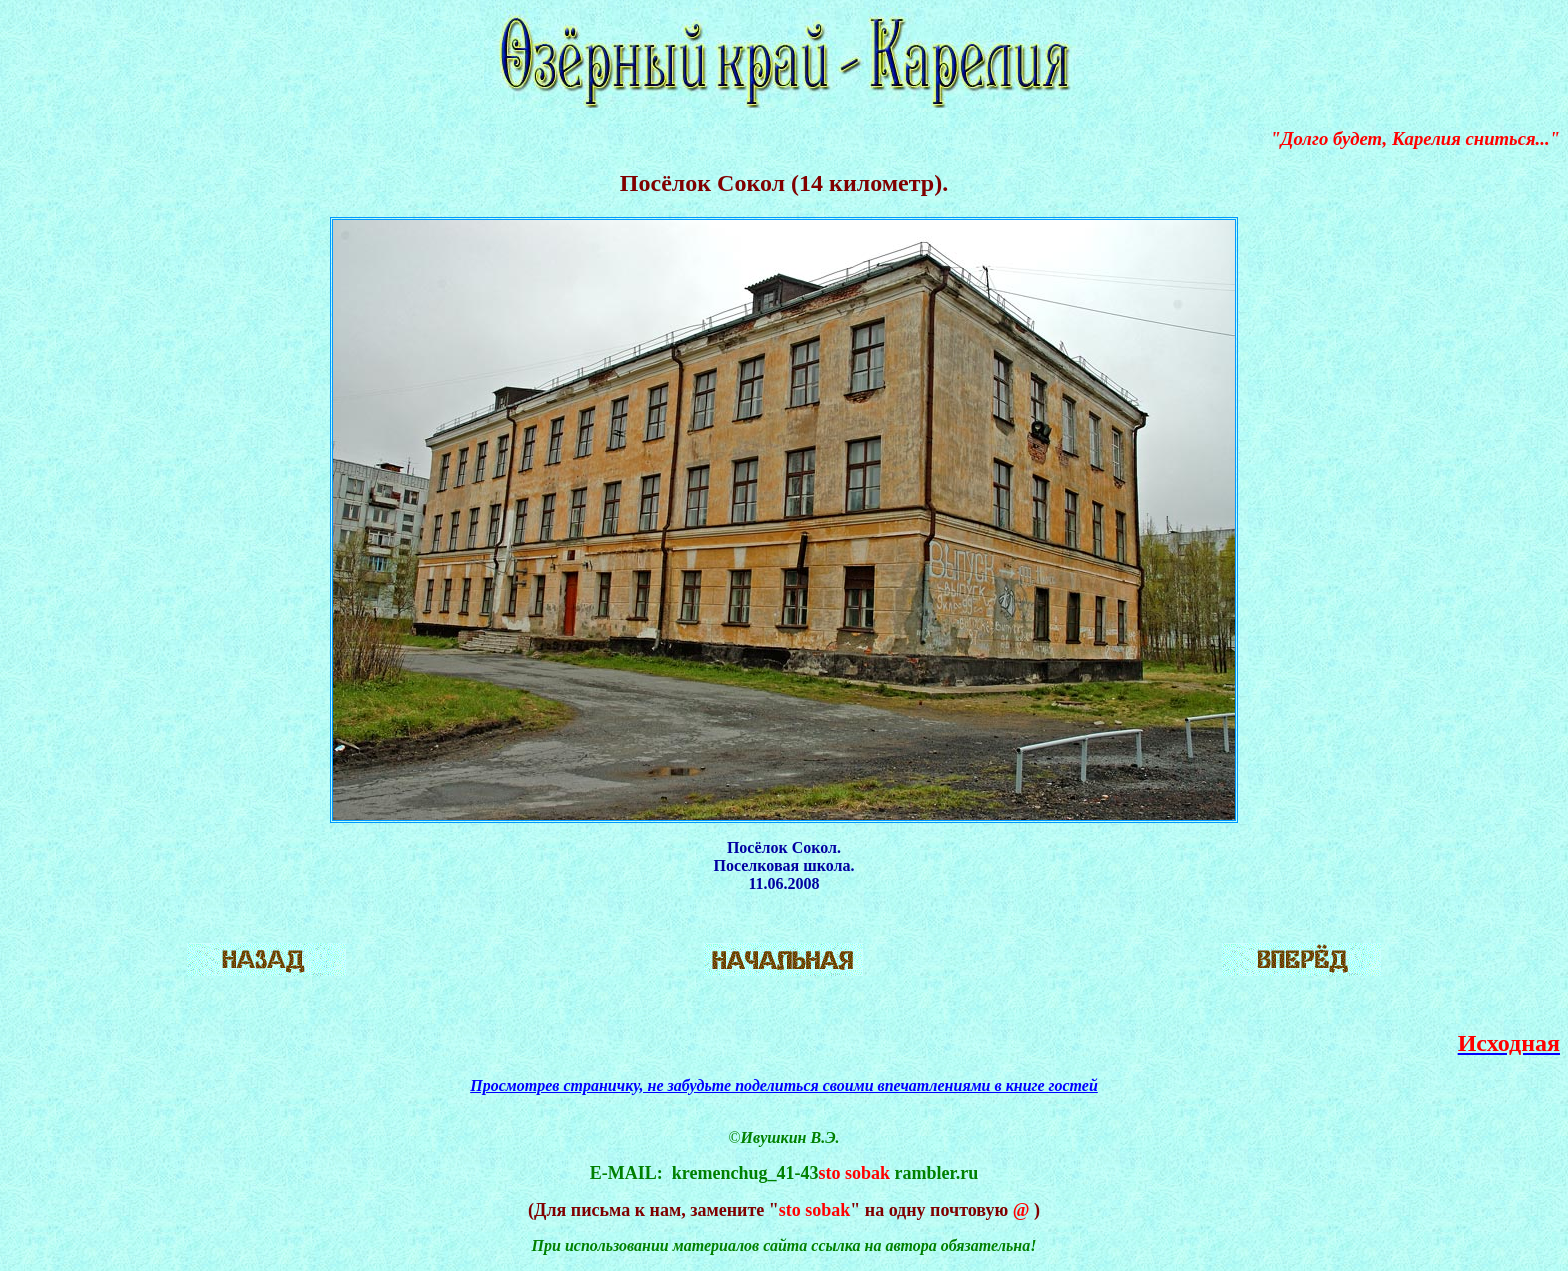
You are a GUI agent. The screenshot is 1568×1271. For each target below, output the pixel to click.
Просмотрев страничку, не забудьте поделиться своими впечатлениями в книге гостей (784, 1085)
